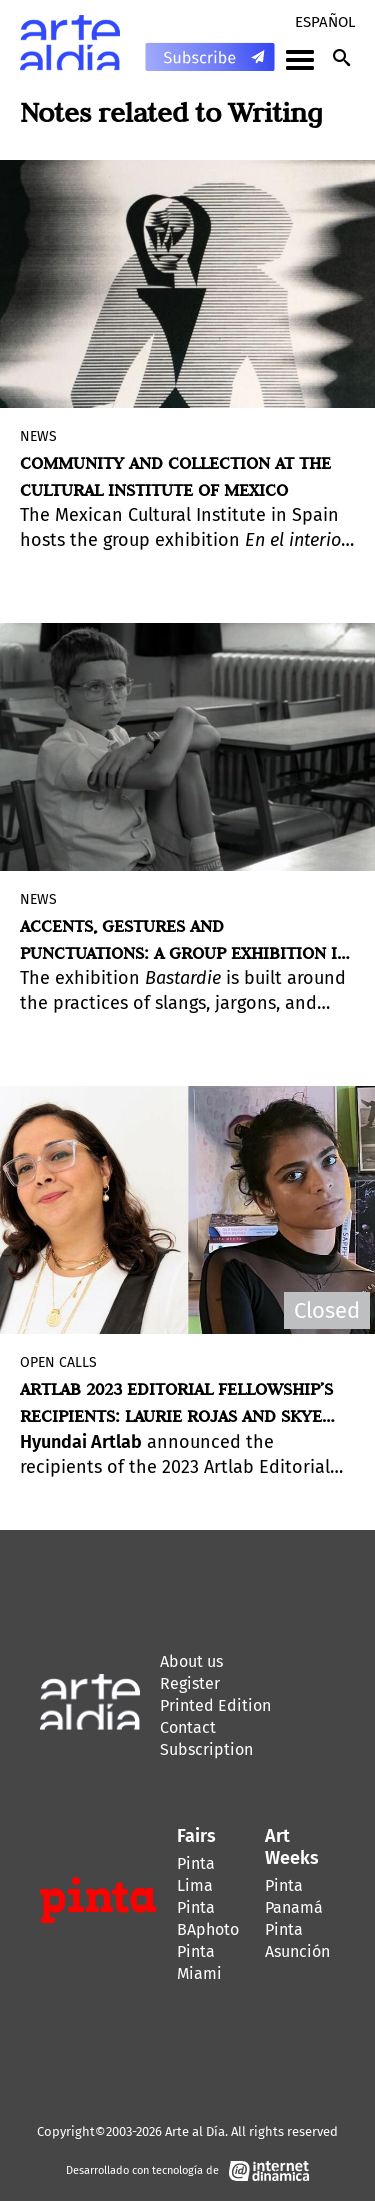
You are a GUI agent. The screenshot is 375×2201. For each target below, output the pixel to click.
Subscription (206, 1749)
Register (190, 1683)
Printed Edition (215, 1705)
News (38, 436)
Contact (188, 1727)
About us (191, 1661)
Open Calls (58, 1362)
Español (325, 22)
